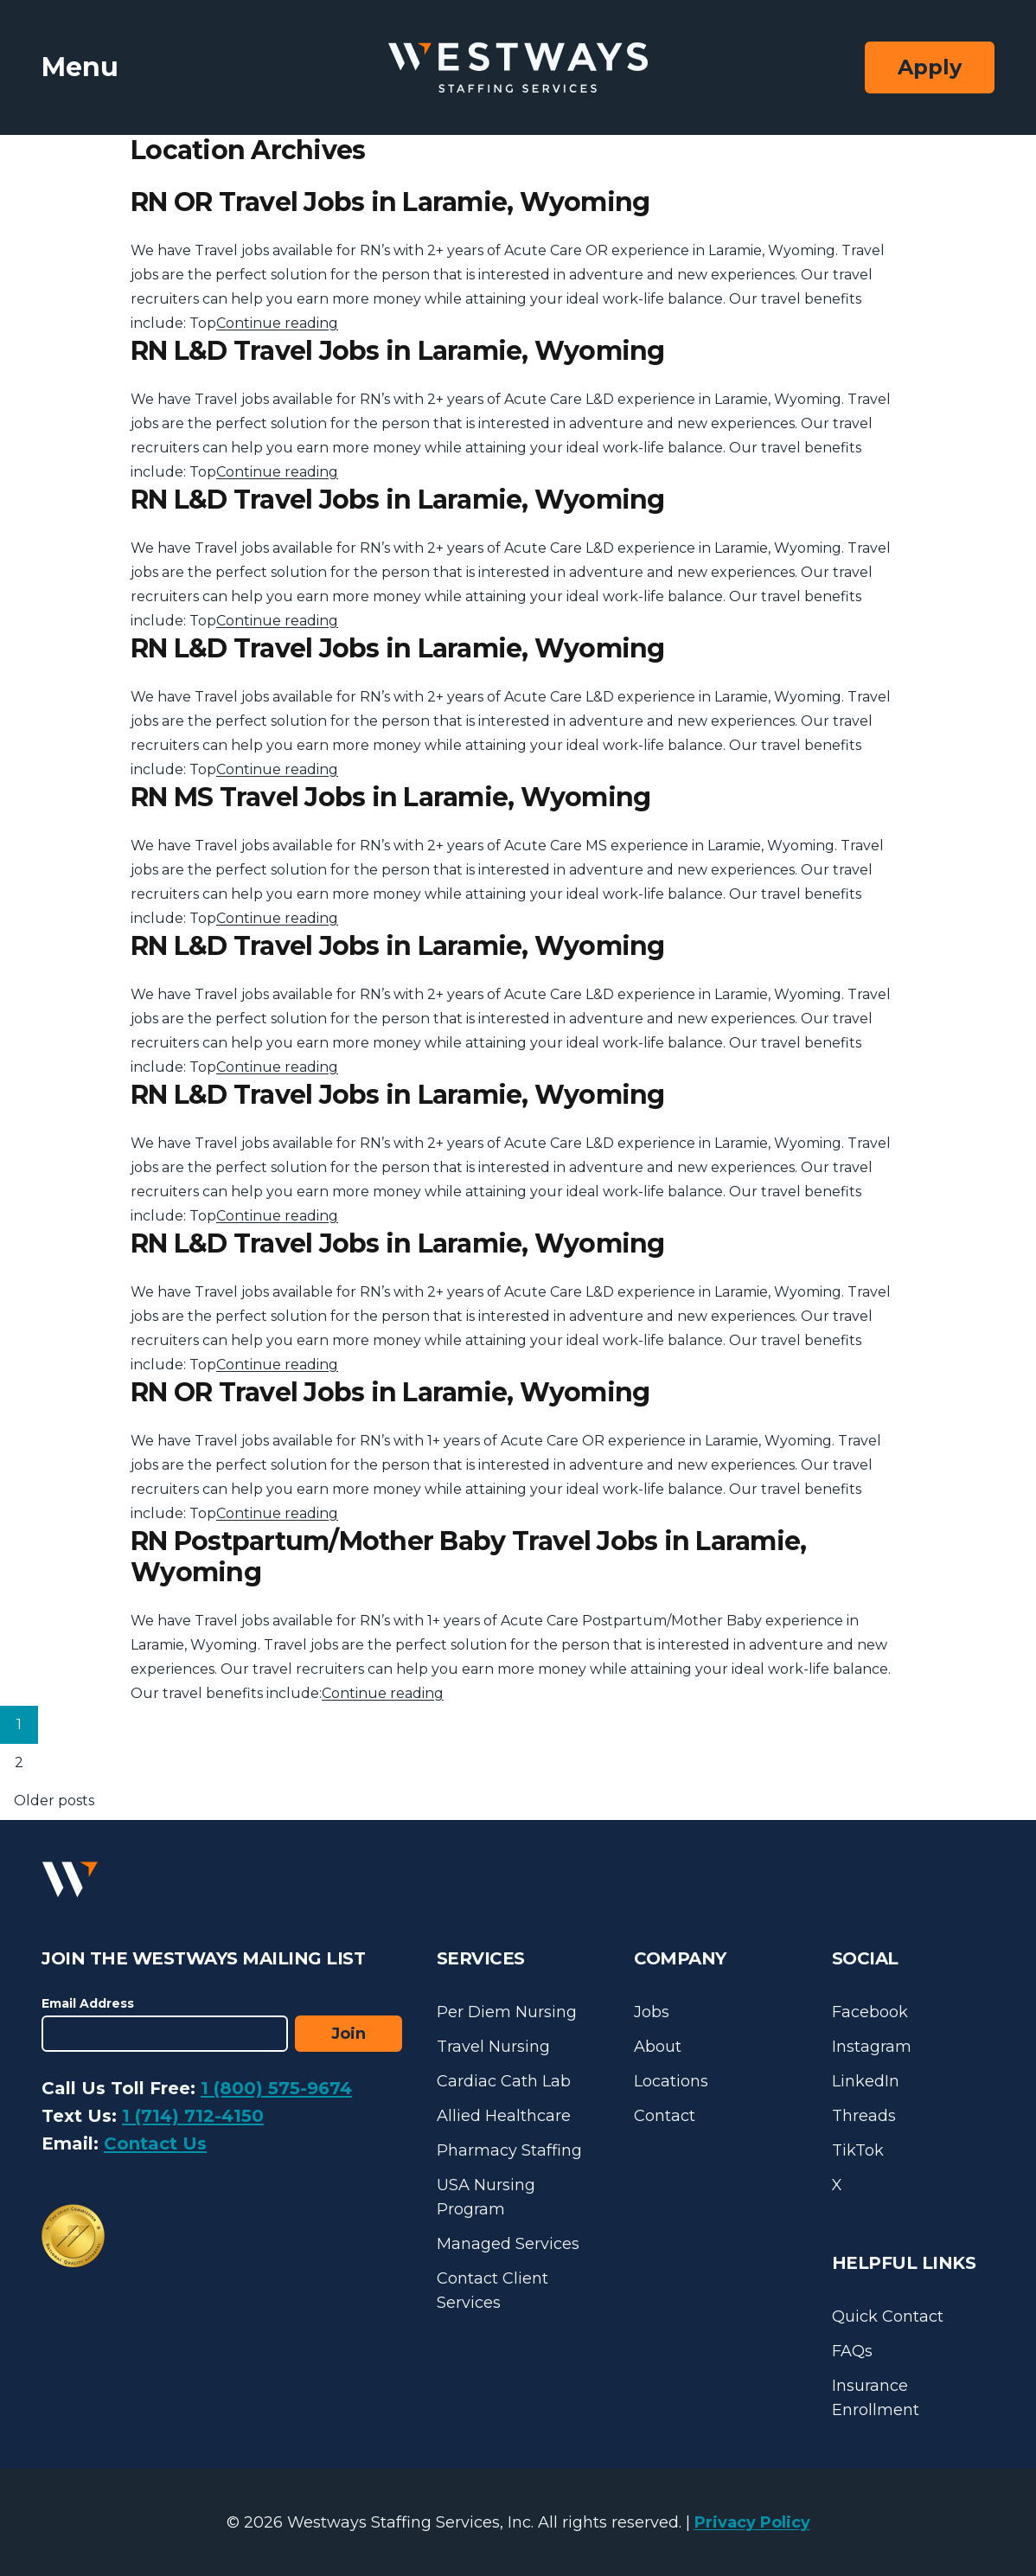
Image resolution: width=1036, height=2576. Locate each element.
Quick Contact (887, 2316)
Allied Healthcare (504, 2115)
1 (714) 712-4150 (193, 2115)
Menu (80, 67)
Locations (671, 2081)
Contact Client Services (492, 2290)
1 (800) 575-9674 (276, 2088)
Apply (930, 67)
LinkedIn (865, 2081)
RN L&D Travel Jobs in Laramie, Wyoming (398, 351)
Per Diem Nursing (507, 2012)
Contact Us (155, 2143)
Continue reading (277, 323)
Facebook (870, 2012)
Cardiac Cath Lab (504, 2081)
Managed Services (508, 2243)
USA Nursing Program (486, 2197)
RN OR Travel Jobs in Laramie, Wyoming (390, 202)
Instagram (871, 2046)
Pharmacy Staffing (509, 2150)
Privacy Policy (752, 2522)
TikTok (858, 2150)
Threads (864, 2115)
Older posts (54, 1800)
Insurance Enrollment (875, 2397)
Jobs (651, 2012)
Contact (664, 2115)
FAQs (852, 2351)
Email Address (88, 2003)
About (657, 2046)
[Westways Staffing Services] (518, 67)
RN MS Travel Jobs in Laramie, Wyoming (390, 797)
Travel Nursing (493, 2046)
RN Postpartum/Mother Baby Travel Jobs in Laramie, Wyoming (468, 1556)
